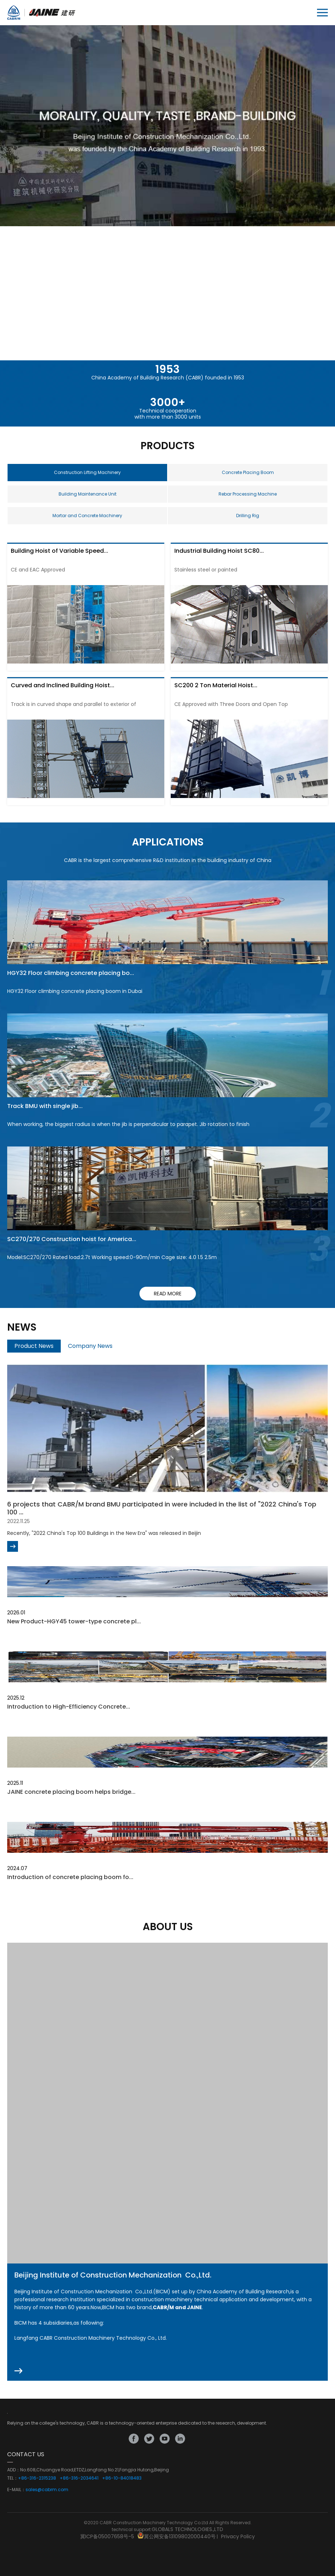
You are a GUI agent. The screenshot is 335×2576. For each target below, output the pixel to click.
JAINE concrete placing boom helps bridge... (71, 1792)
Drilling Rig (247, 515)
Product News (34, 1346)
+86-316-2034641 (79, 2478)
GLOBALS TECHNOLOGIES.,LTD (187, 2529)
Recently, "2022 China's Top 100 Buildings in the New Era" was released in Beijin (104, 1533)
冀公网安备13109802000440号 (180, 2536)
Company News (90, 1346)
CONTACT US (25, 2454)
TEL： (12, 2478)
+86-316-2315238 (37, 2478)
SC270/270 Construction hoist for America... (71, 1239)
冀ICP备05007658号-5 (107, 2536)
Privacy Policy (238, 2536)
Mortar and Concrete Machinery (87, 515)
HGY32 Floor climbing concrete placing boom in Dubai (74, 991)
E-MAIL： (16, 2490)
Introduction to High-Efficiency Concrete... (68, 1706)
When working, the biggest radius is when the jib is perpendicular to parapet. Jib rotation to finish (128, 1124)
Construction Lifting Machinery (87, 472)
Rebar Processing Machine (248, 494)
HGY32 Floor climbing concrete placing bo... (70, 973)
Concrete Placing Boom (248, 472)
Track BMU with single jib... (45, 1106)
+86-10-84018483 (122, 2478)
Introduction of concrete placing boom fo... (70, 1877)
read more (168, 1293)
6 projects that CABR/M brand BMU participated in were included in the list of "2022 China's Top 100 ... (161, 1508)
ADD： (13, 2470)
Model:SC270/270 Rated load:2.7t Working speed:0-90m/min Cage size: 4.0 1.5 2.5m (112, 1257)
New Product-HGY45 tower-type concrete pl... (74, 1621)
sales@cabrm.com (47, 2490)
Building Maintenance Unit (87, 494)
